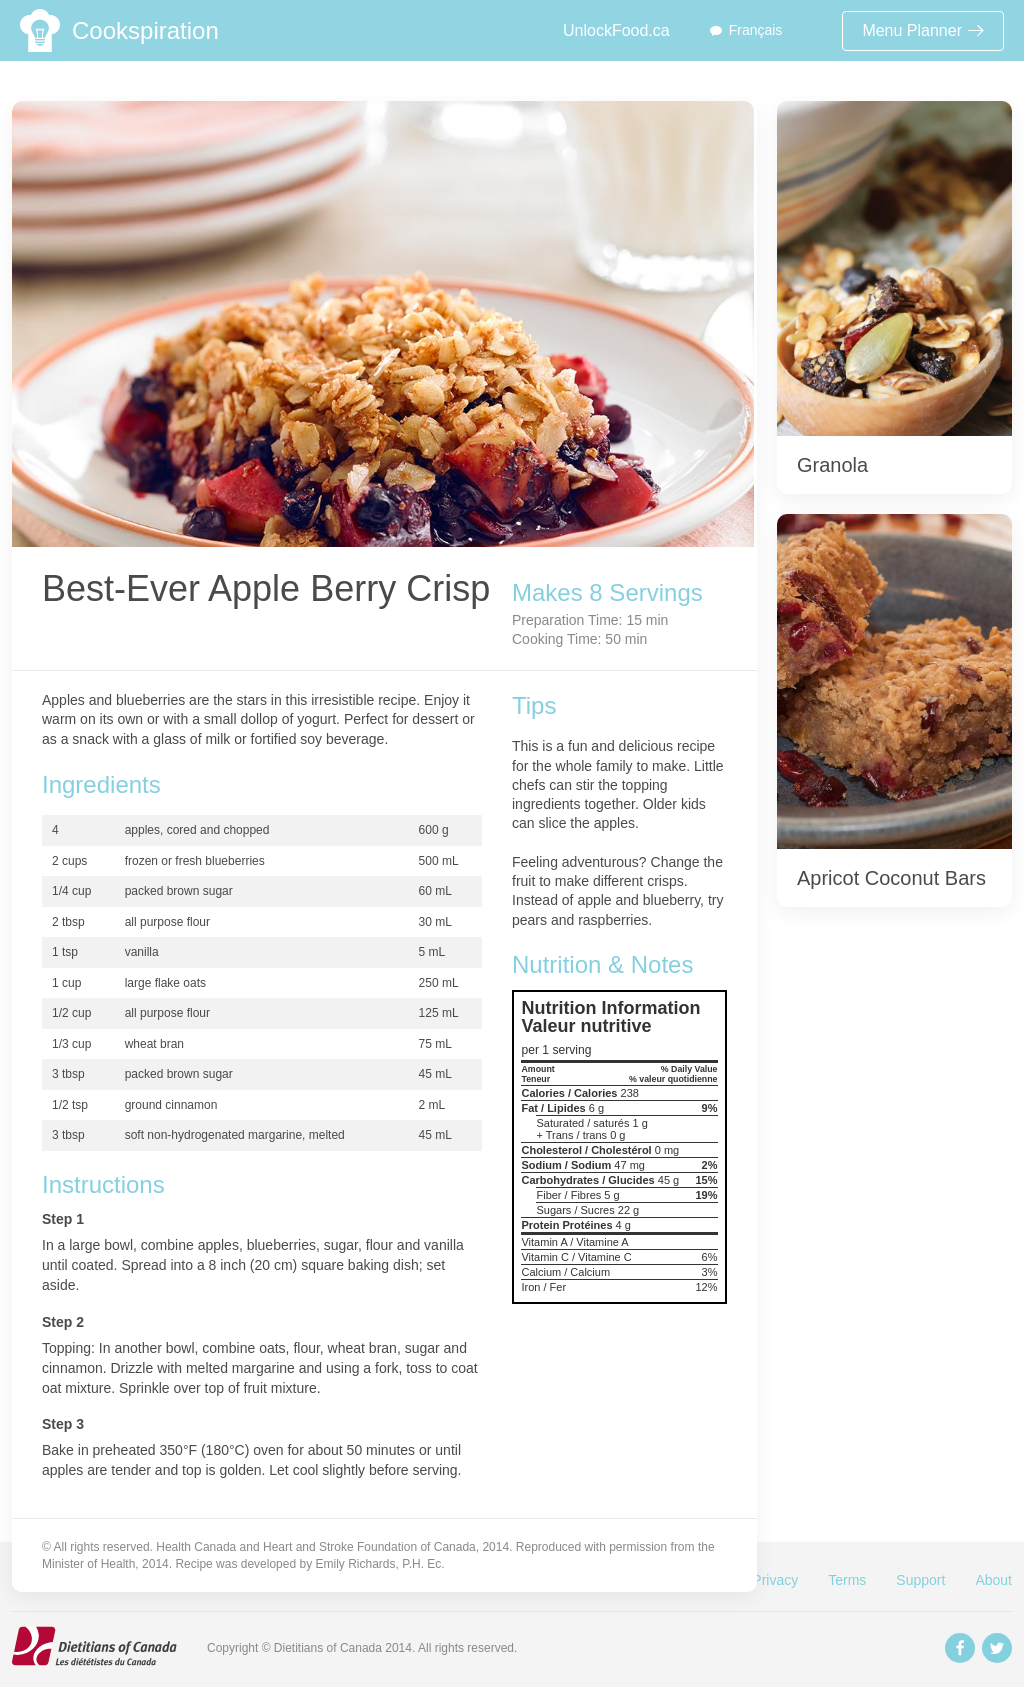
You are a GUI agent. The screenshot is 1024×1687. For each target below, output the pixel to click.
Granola (832, 465)
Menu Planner (923, 30)
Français (756, 30)
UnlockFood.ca (616, 30)
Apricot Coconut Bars (891, 878)
